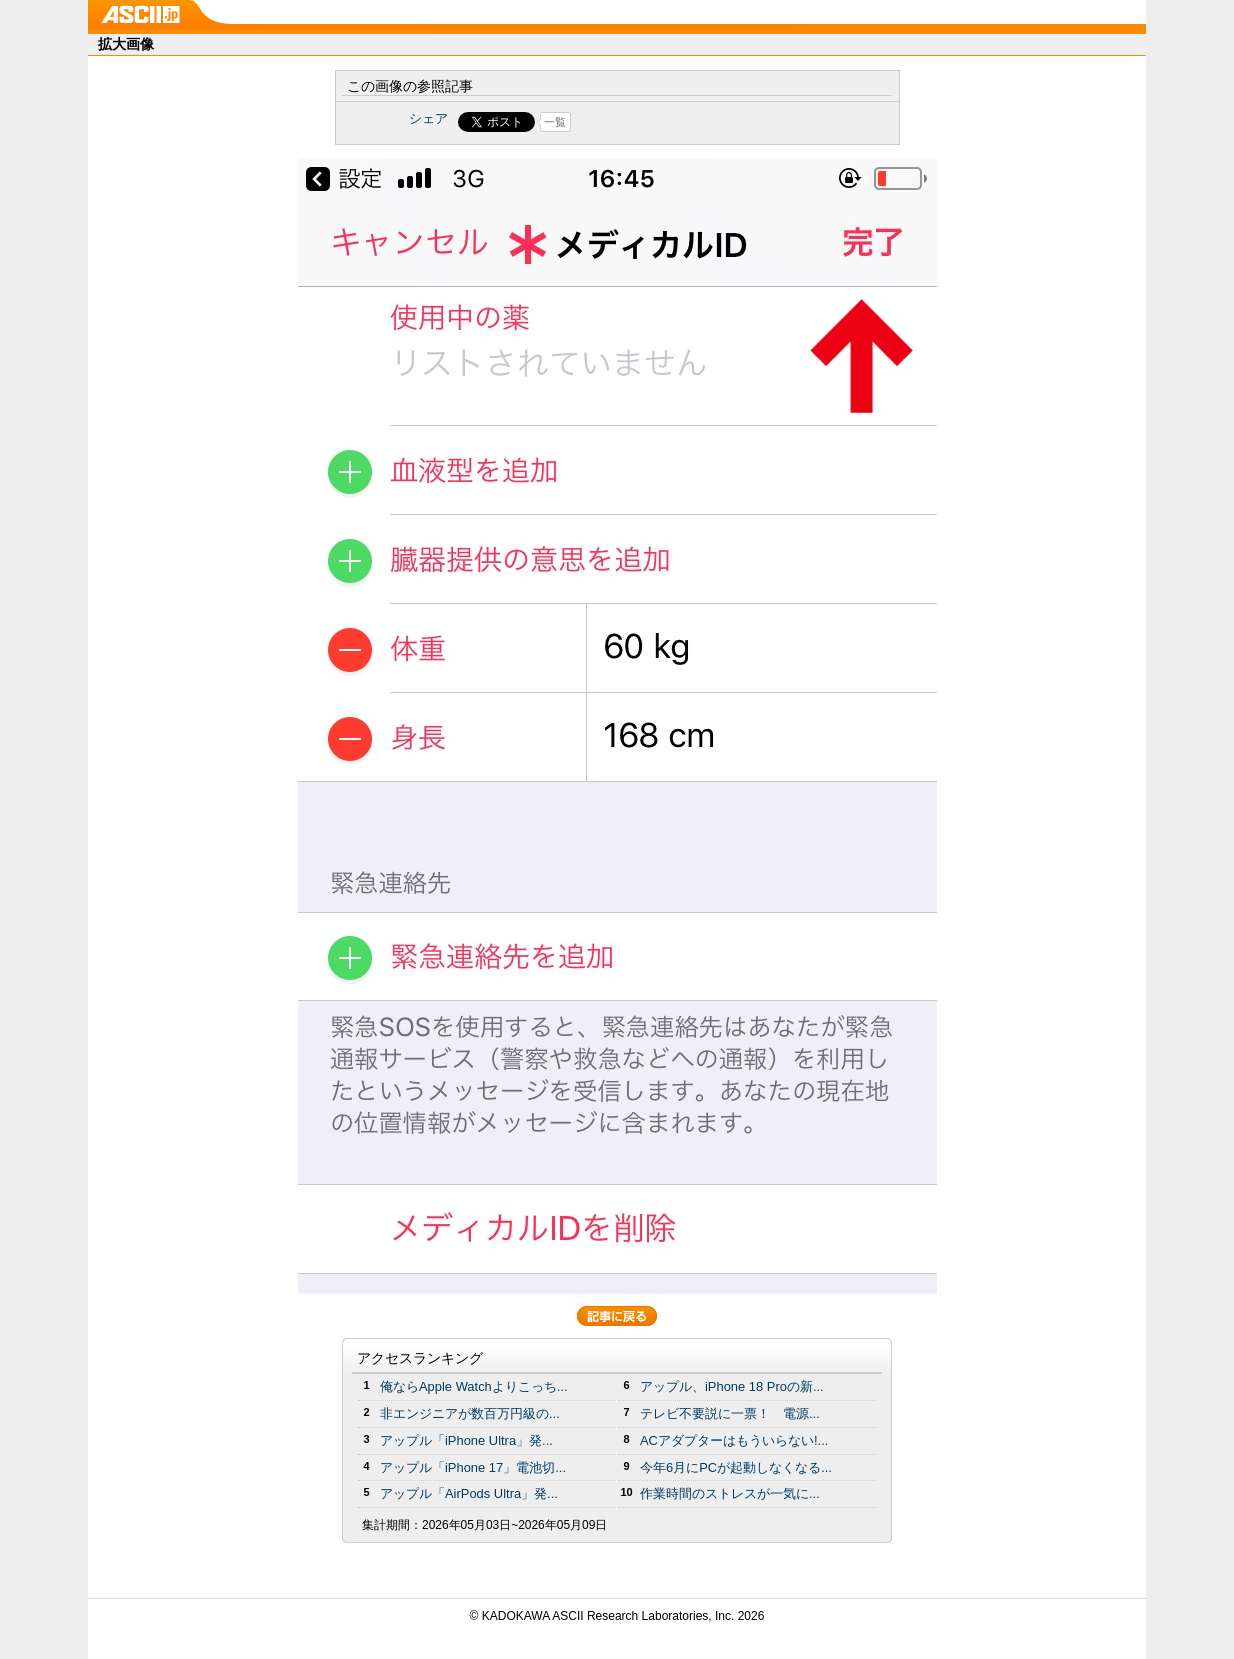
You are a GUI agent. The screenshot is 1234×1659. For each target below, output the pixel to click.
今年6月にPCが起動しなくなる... (736, 1467)
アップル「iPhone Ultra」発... (466, 1440)
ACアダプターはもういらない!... (734, 1440)
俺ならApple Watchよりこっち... (474, 1386)
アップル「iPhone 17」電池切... (473, 1467)
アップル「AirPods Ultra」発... (469, 1493)
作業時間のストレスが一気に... (730, 1493)
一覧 (555, 122)
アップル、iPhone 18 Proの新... (732, 1386)
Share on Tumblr (691, 122)
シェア (428, 118)
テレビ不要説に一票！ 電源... (730, 1413)
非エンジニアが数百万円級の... (470, 1413)
